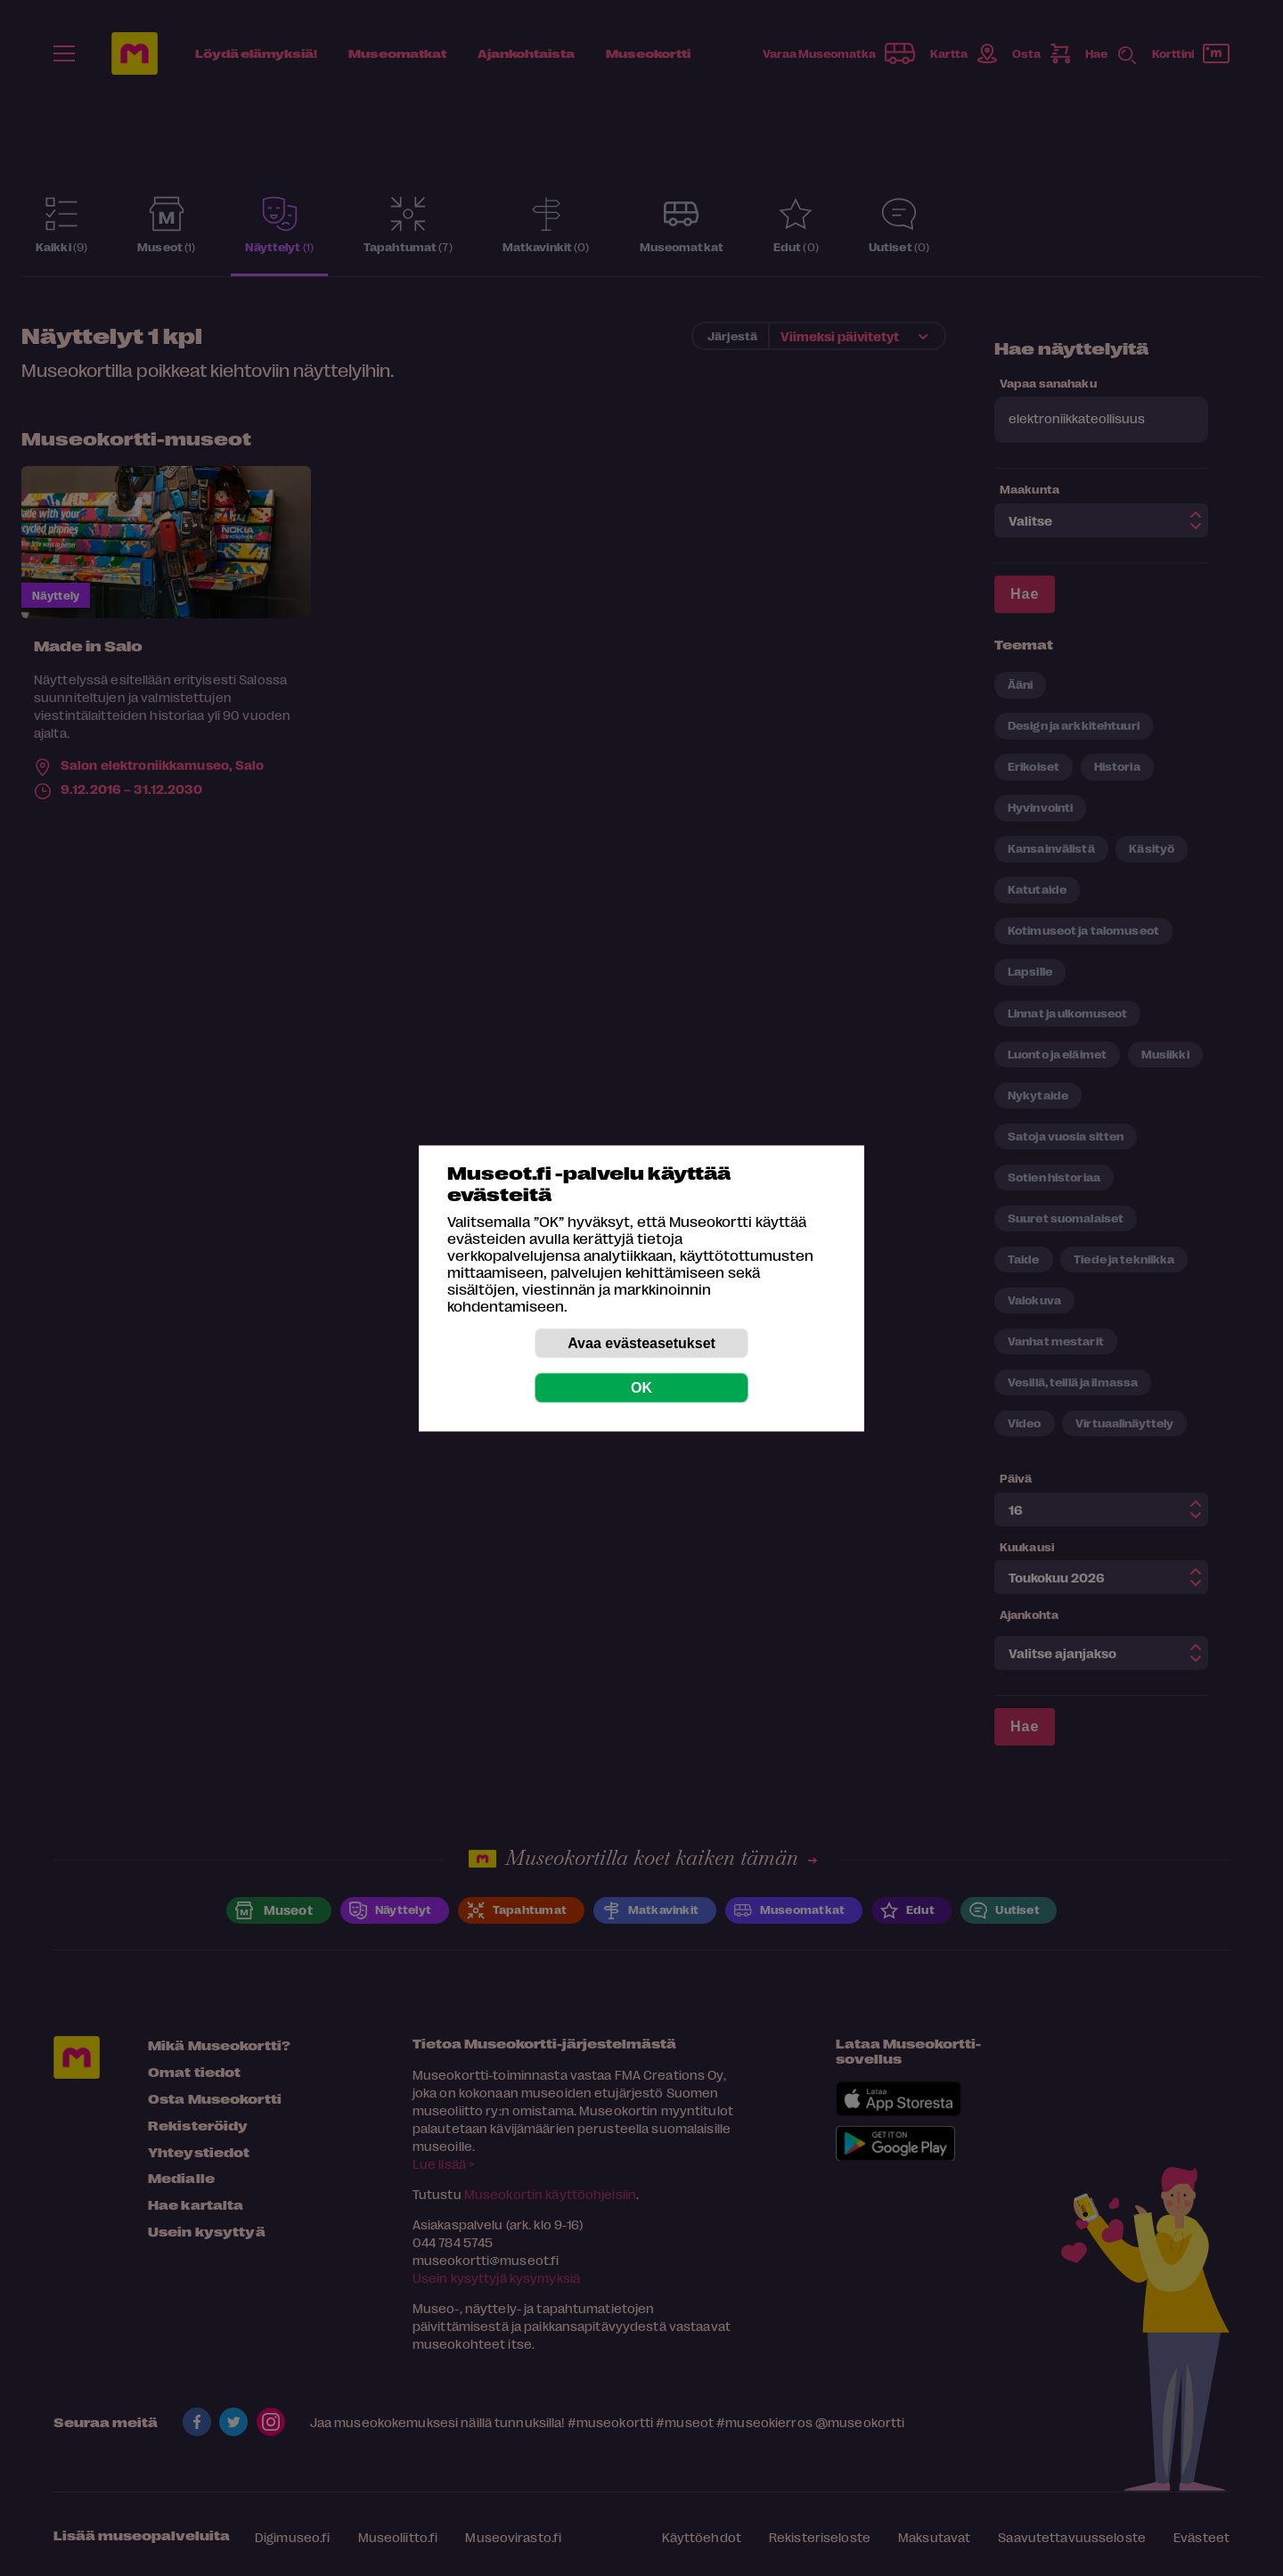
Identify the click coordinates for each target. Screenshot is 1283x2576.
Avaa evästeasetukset (641, 1342)
